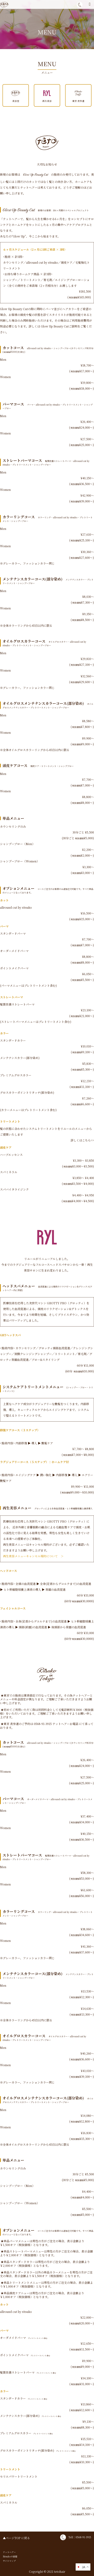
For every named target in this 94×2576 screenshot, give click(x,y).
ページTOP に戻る (18, 2538)
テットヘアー (9, 2552)
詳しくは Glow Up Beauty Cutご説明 (53, 326)
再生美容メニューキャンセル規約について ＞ (33, 1556)
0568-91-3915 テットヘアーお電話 (56, 1724)
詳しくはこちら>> (82, 1140)
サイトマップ (9, 2560)
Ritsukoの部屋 (10, 2556)
